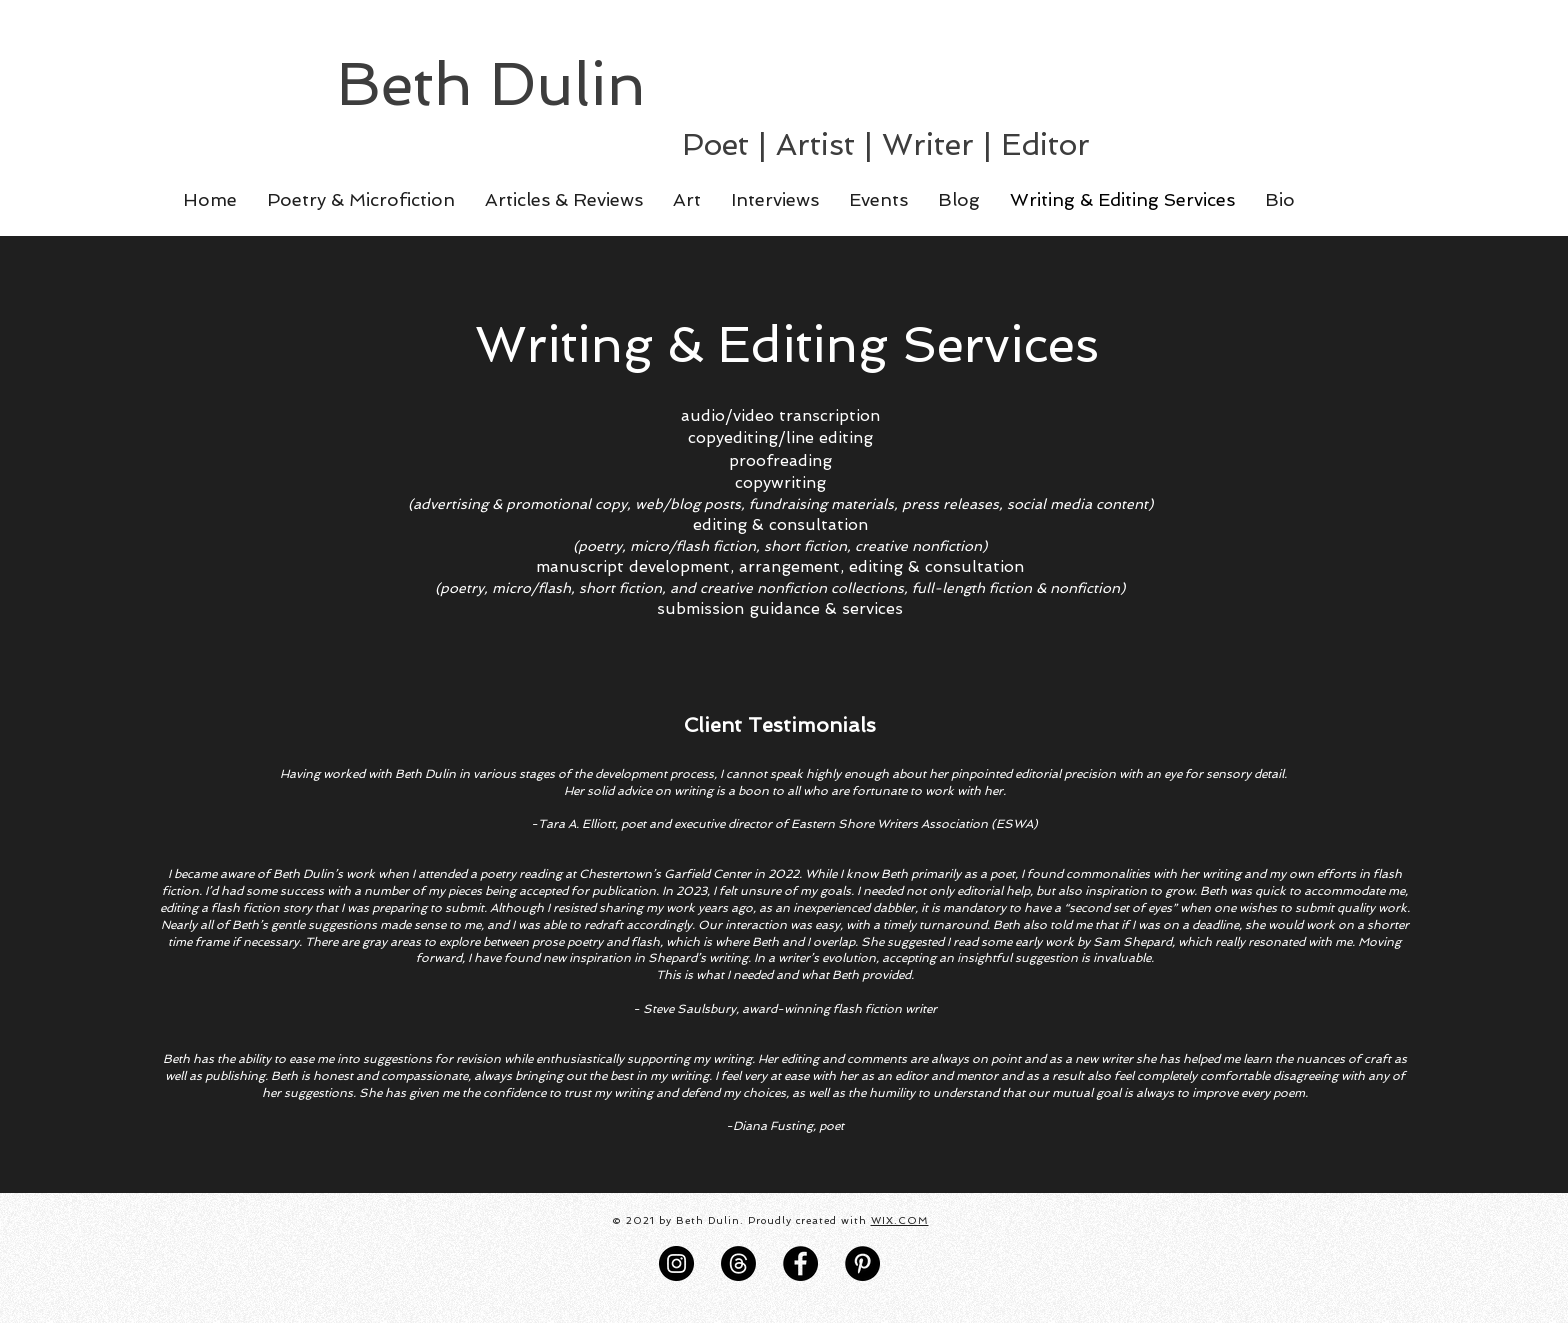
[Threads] (738, 1263)
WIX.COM (900, 1220)
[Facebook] (800, 1263)
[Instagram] (676, 1263)
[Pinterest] (862, 1263)
